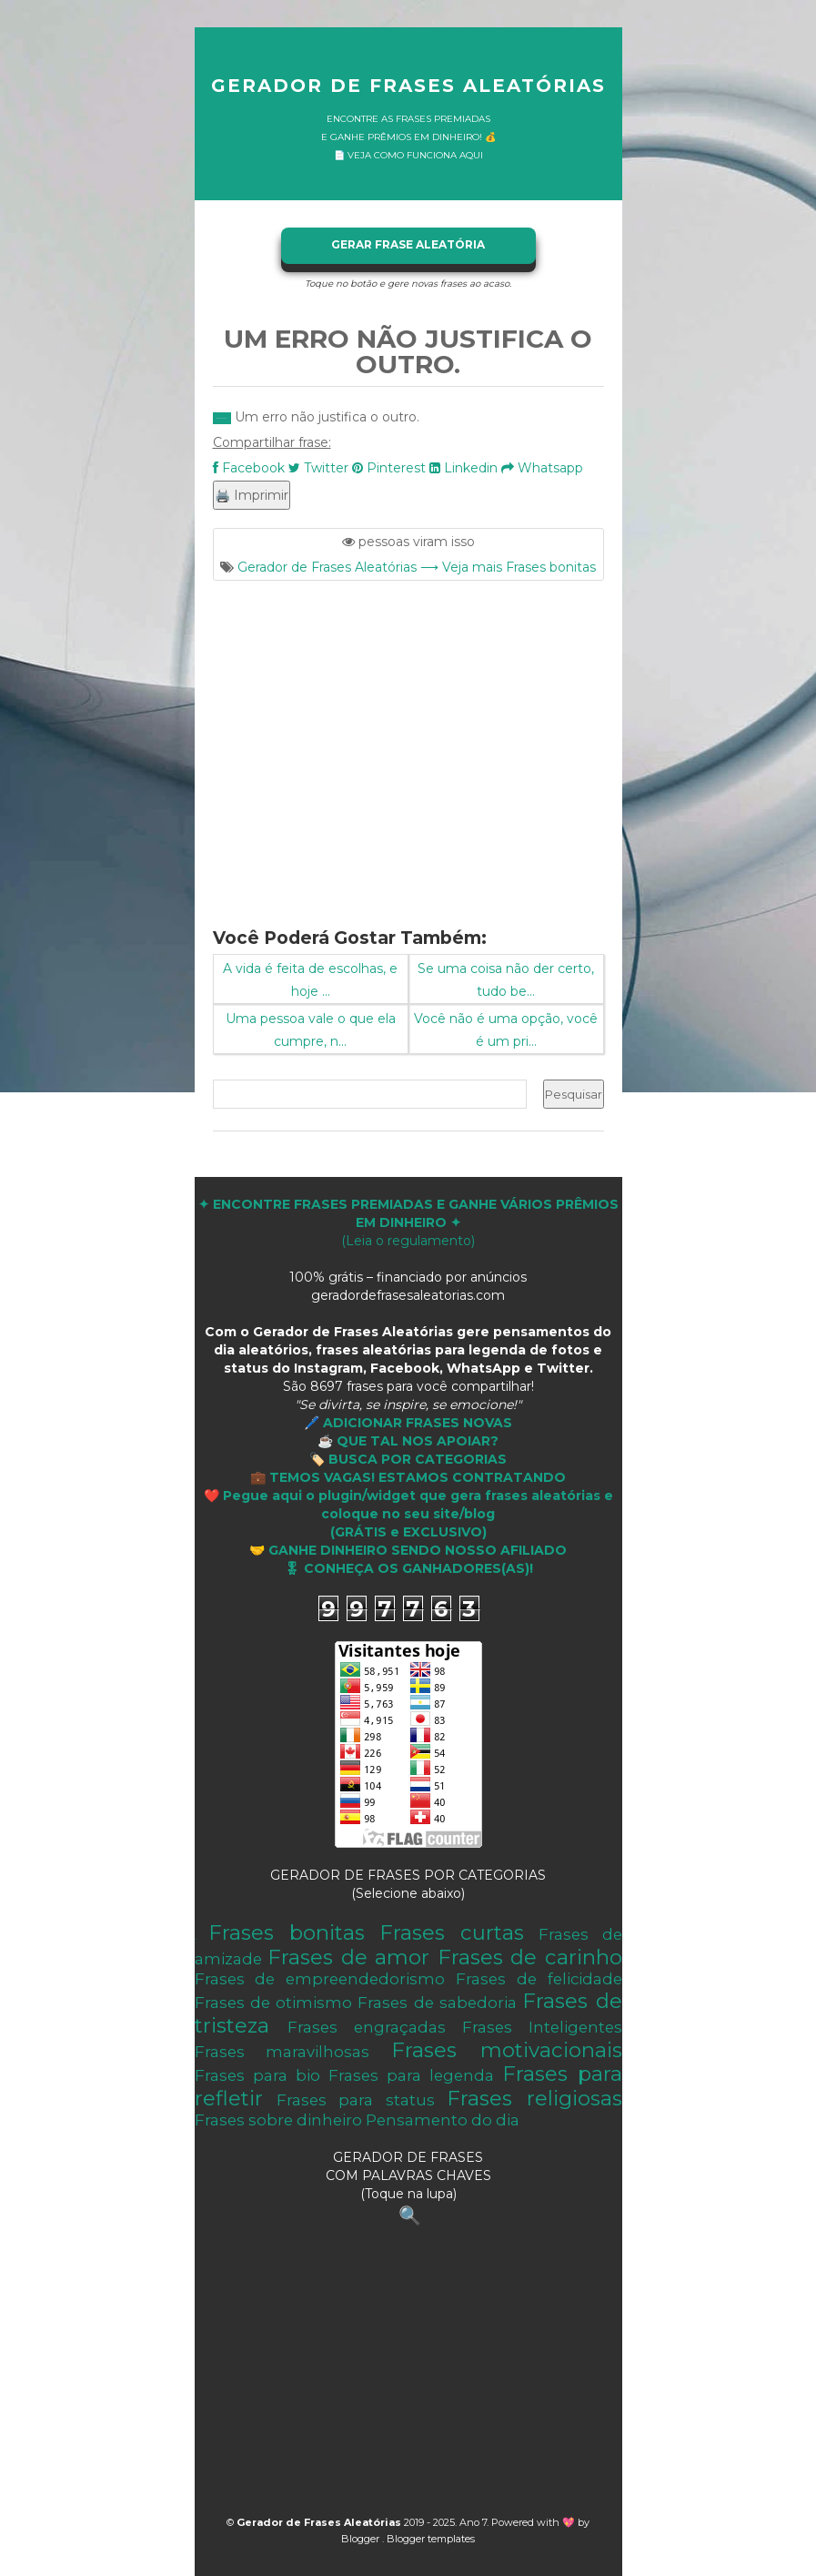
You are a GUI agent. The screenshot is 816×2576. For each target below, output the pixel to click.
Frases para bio (257, 2075)
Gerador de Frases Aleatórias (408, 85)
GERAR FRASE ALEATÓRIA (408, 244)
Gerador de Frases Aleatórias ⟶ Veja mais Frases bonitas (416, 567)
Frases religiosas (534, 2098)
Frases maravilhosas (282, 2052)
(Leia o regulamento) (408, 1222)
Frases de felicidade (539, 1979)
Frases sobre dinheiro (278, 2120)
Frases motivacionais (506, 2050)
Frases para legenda (411, 2075)
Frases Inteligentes (542, 2027)
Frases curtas (451, 1932)
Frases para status (356, 2100)
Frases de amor (348, 1957)
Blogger (361, 2538)
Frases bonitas (286, 1932)
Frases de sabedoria (437, 2002)
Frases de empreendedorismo (320, 1979)
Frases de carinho (530, 1957)
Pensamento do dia (442, 2120)
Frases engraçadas (366, 2027)
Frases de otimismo (274, 2002)
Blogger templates (431, 2538)
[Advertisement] (408, 743)
